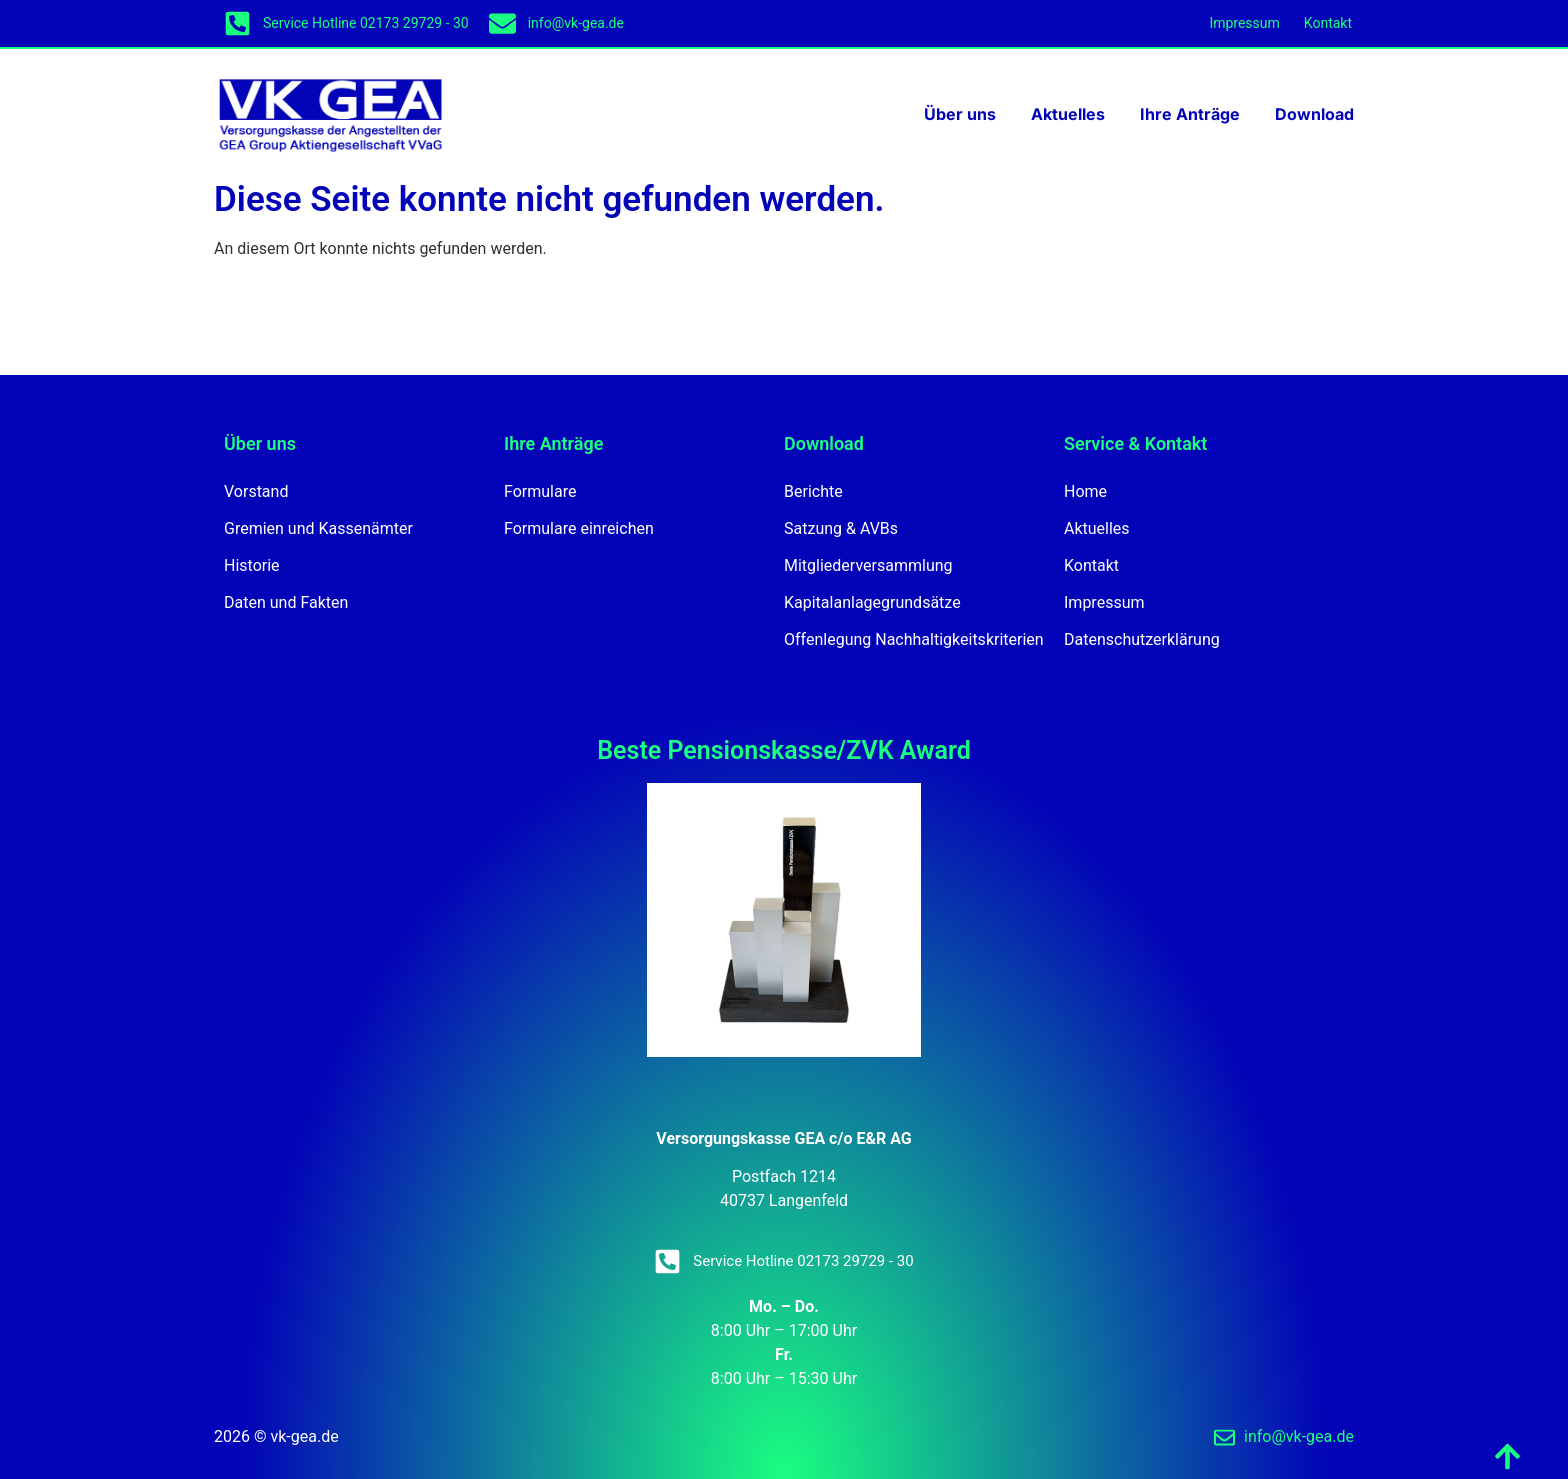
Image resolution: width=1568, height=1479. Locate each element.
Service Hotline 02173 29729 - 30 (366, 23)
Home (1085, 491)
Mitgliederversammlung (868, 565)
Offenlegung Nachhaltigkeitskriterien (914, 639)
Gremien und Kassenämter (318, 528)
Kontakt (1328, 23)
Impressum (1244, 23)
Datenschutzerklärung (1142, 639)
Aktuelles (1068, 114)
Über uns (960, 114)
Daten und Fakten (286, 602)
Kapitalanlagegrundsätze (872, 602)
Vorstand (256, 491)
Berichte (813, 491)
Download (1314, 114)
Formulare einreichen (579, 528)
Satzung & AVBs (841, 528)
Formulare (540, 491)
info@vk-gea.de (576, 23)
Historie (252, 565)
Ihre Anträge (1190, 114)
